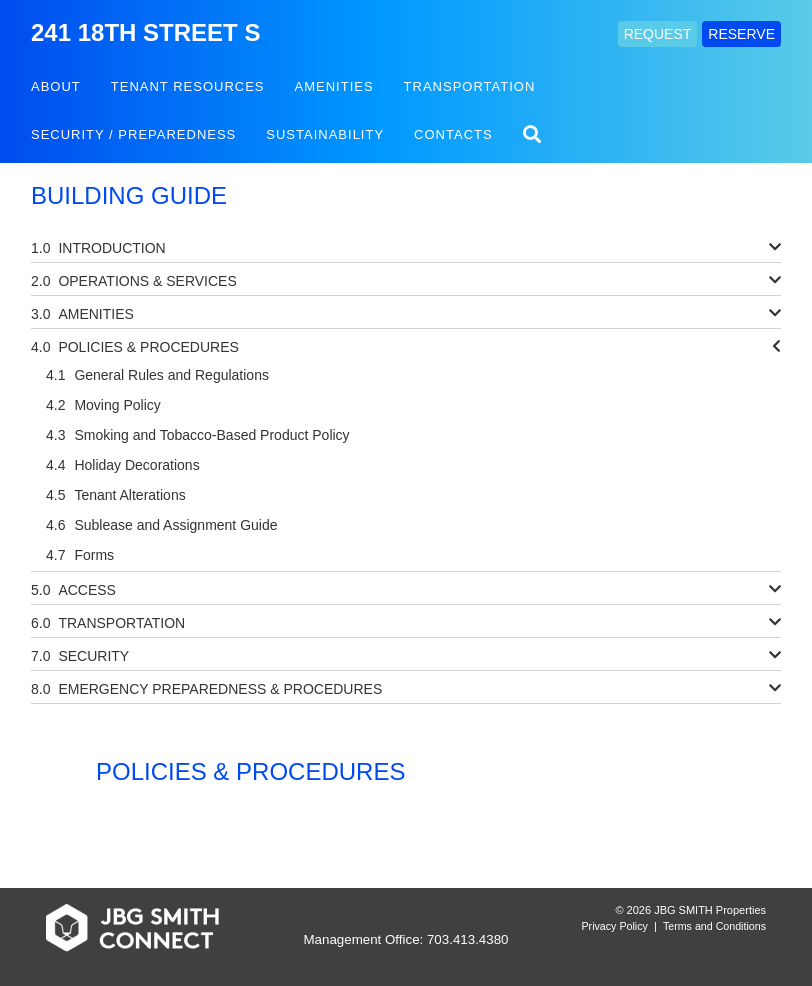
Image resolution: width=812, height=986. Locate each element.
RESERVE (741, 34)
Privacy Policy (615, 926)
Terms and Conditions (714, 926)
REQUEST (658, 34)
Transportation (470, 86)
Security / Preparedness (133, 134)
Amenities (334, 86)
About (56, 86)
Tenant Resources (188, 86)
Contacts (453, 134)
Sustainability (325, 134)
